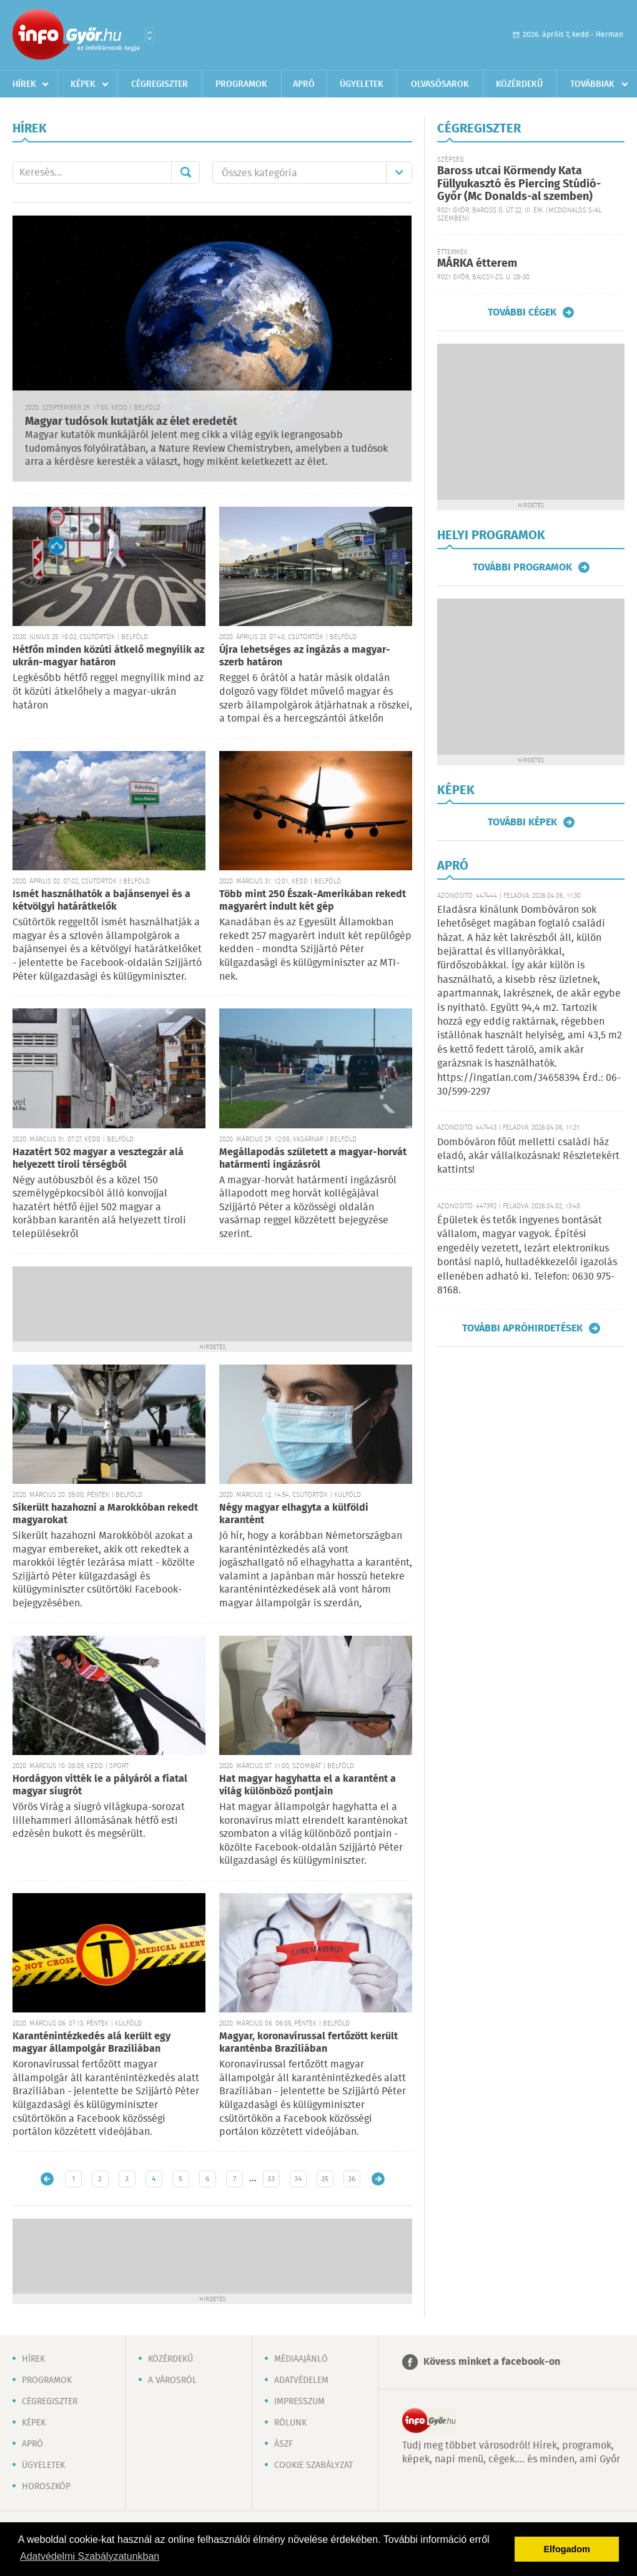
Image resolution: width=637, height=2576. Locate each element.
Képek (83, 84)
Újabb (47, 2179)
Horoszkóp (46, 2487)
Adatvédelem (301, 2380)
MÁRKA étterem (477, 263)
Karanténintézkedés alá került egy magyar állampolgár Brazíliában (91, 2043)
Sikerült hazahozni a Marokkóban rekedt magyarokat (105, 1514)
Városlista (149, 35)
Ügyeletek (361, 84)
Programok (241, 84)
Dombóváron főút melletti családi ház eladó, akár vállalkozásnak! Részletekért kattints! (528, 1156)
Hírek (24, 84)
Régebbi (378, 2179)
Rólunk (290, 2423)
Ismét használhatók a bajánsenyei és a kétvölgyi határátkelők (101, 901)
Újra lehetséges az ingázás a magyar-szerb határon (304, 656)
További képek (522, 822)
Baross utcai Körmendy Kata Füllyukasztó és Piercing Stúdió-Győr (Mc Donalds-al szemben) (519, 184)
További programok (522, 567)
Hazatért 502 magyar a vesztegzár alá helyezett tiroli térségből (98, 1159)
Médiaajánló (301, 2359)
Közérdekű (519, 84)
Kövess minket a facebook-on (491, 2362)
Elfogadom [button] (567, 2549)
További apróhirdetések (522, 1328)
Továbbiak (592, 84)
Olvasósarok (440, 84)
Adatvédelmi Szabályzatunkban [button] (89, 2556)
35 (324, 2179)
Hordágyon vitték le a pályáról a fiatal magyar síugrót (99, 1785)
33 (271, 2179)
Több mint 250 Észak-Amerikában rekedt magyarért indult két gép (312, 901)
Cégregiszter (159, 84)
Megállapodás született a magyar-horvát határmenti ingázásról (313, 1159)
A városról (172, 2380)
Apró (304, 84)
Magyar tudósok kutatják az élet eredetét (131, 421)
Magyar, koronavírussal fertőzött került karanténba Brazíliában (308, 2043)
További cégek (522, 312)
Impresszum (299, 2402)
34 (298, 2179)
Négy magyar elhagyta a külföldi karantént (293, 1514)
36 (351, 2179)
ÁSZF (283, 2444)
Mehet (185, 172)
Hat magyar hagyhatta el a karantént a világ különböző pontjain (307, 1785)
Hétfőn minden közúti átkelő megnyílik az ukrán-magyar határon (108, 656)
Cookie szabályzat (313, 2465)
